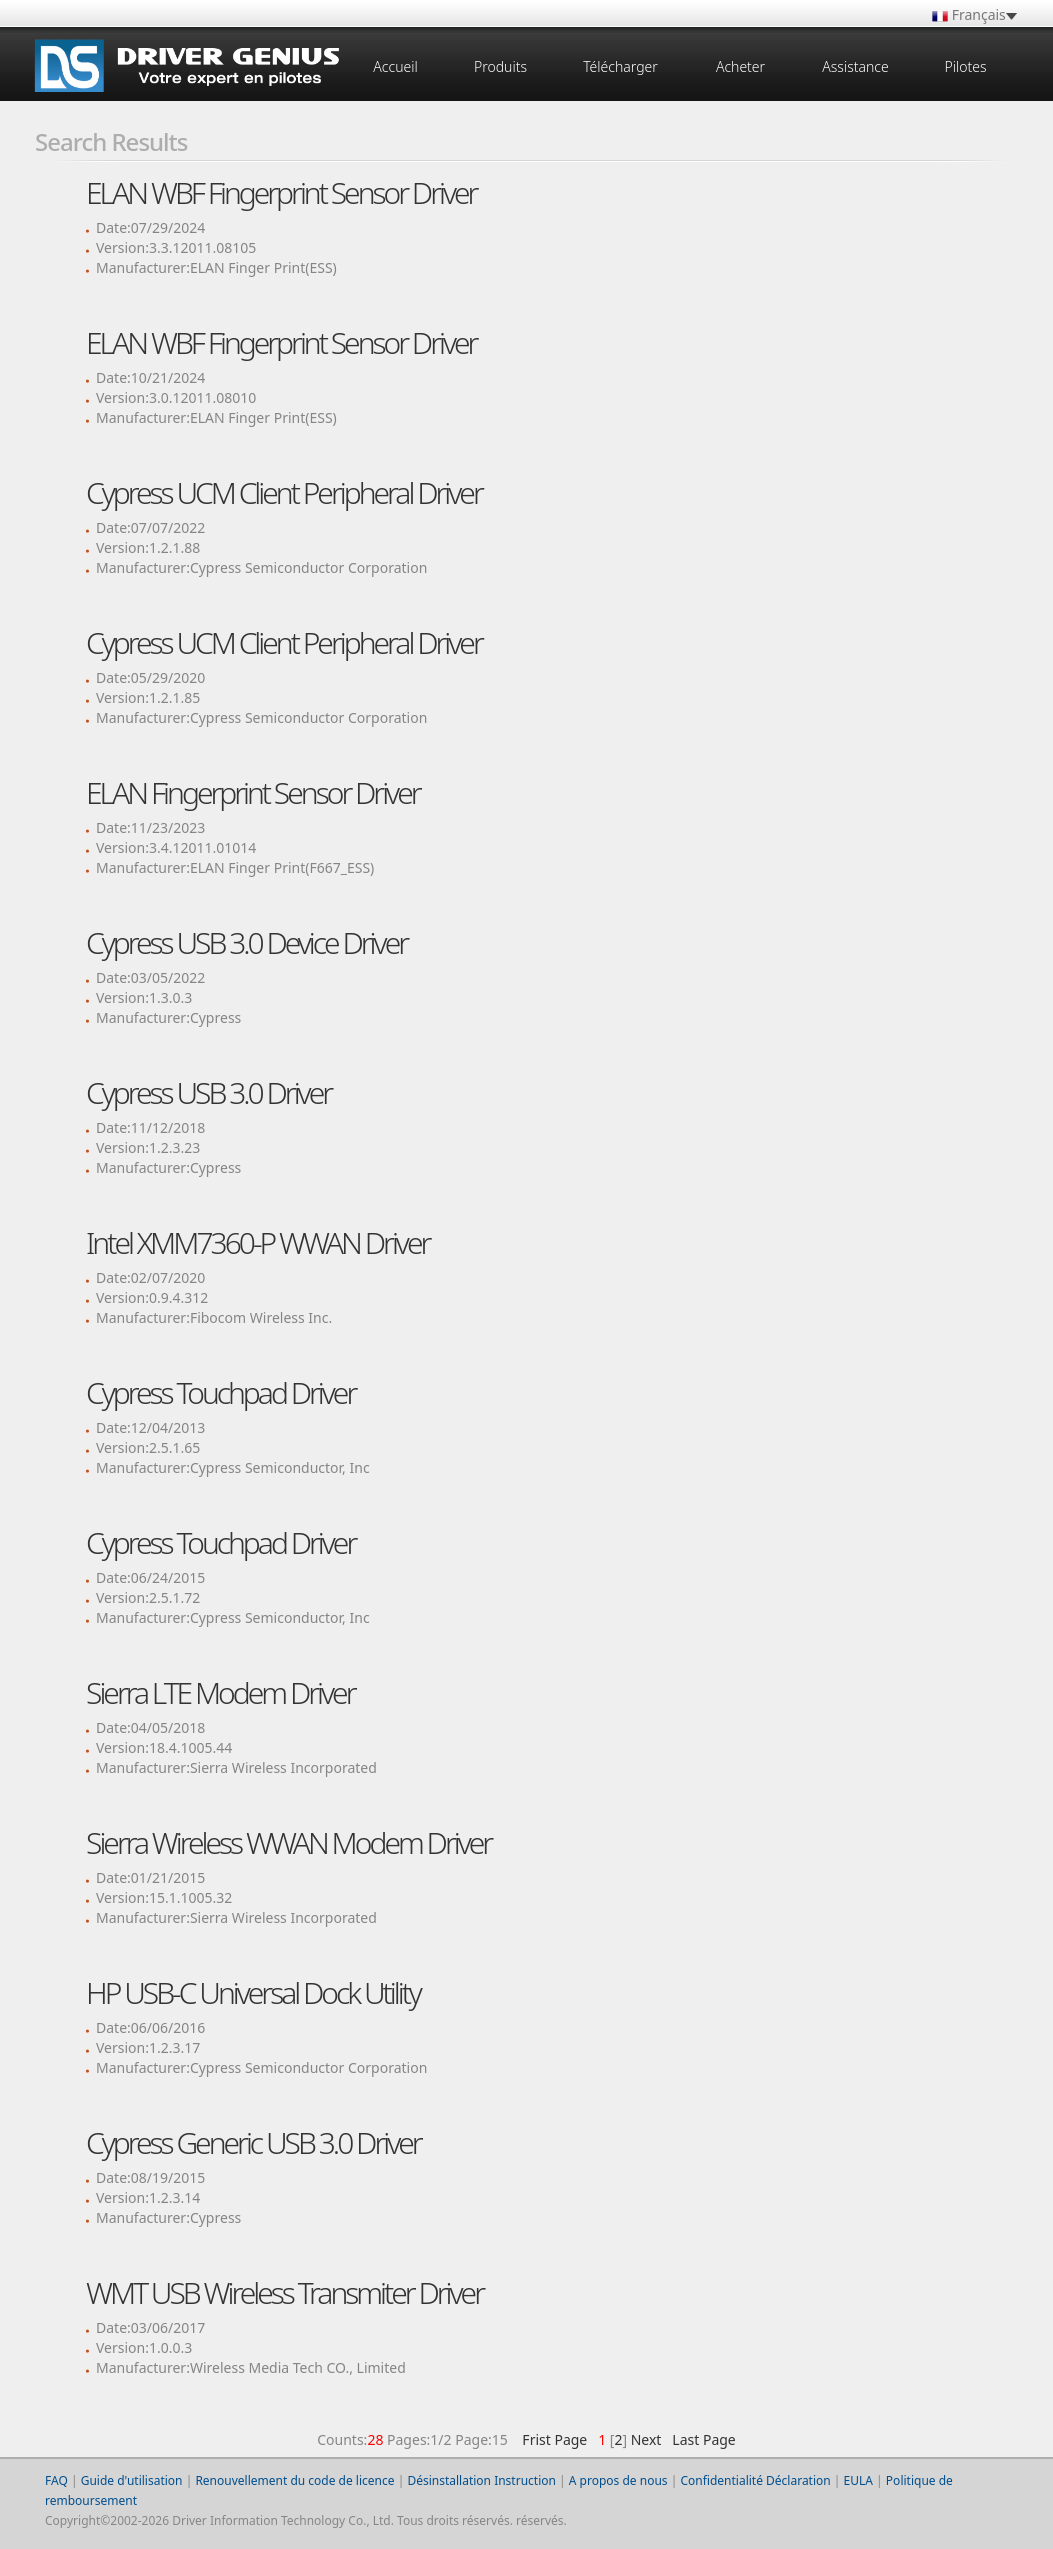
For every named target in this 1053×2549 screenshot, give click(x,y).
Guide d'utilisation (132, 2480)
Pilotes (965, 66)
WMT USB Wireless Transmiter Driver (284, 2292)
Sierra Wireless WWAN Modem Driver (288, 1842)
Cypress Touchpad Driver (220, 1392)
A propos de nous (618, 2480)
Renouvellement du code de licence (294, 2480)
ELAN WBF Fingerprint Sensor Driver (281, 192)
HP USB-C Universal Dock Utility (253, 1992)
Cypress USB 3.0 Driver (208, 1092)
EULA (858, 2480)
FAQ (56, 2480)
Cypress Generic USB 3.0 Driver (253, 2142)
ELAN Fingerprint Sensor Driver (253, 792)
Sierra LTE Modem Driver (220, 1692)
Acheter (740, 66)
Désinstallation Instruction (481, 2480)
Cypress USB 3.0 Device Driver (246, 942)
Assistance (855, 66)
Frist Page (554, 2439)
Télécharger (620, 66)
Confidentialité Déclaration (755, 2480)
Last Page (700, 2439)
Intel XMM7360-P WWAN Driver (257, 1242)
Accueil (395, 66)
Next (646, 2439)
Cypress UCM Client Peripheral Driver (284, 492)
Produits (500, 66)
